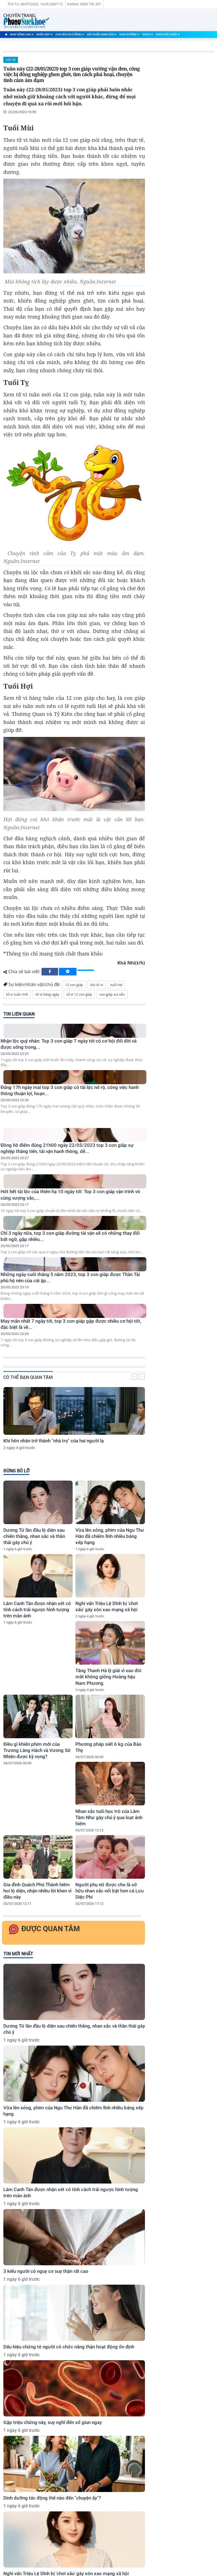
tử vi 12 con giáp (79, 994)
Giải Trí (11, 60)
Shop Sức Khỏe (168, 34)
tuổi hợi (116, 984)
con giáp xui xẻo (112, 994)
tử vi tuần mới (17, 994)
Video (147, 34)
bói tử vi (96, 984)
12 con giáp (74, 984)
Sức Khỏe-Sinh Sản (102, 34)
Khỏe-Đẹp (44, 34)
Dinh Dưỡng (129, 34)
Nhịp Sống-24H (22, 34)
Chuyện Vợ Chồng (70, 34)
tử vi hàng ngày (47, 994)
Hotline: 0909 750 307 (84, 4)
